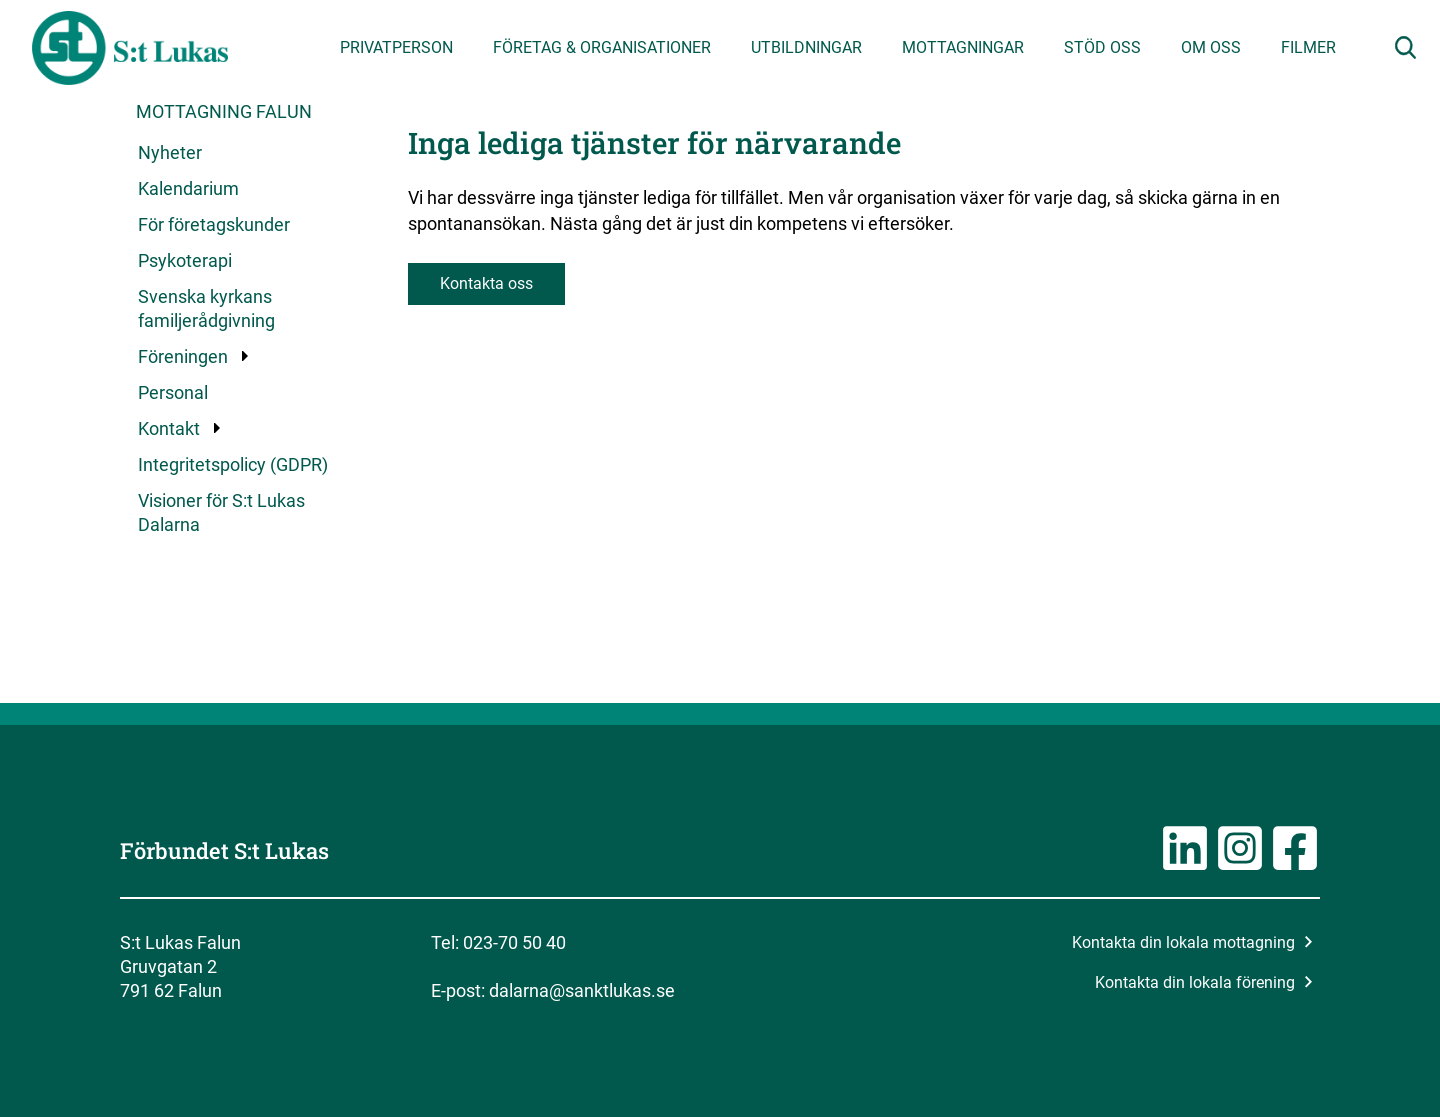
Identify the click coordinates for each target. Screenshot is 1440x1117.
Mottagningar (963, 47)
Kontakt (170, 428)
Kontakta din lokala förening (1204, 982)
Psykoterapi (185, 260)
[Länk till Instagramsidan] (1240, 866)
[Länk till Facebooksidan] (1295, 866)
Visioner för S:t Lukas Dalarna (221, 512)
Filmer (1308, 47)
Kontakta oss (486, 283)
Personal (173, 392)
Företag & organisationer (602, 47)
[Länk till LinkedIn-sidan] (1185, 866)
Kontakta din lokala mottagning (1192, 942)
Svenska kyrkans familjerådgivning (206, 308)
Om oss (1211, 47)
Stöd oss (1102, 47)
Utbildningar (806, 47)
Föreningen (184, 356)
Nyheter (170, 152)
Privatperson (396, 47)
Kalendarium (188, 188)
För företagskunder (214, 224)
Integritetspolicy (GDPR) (233, 464)
